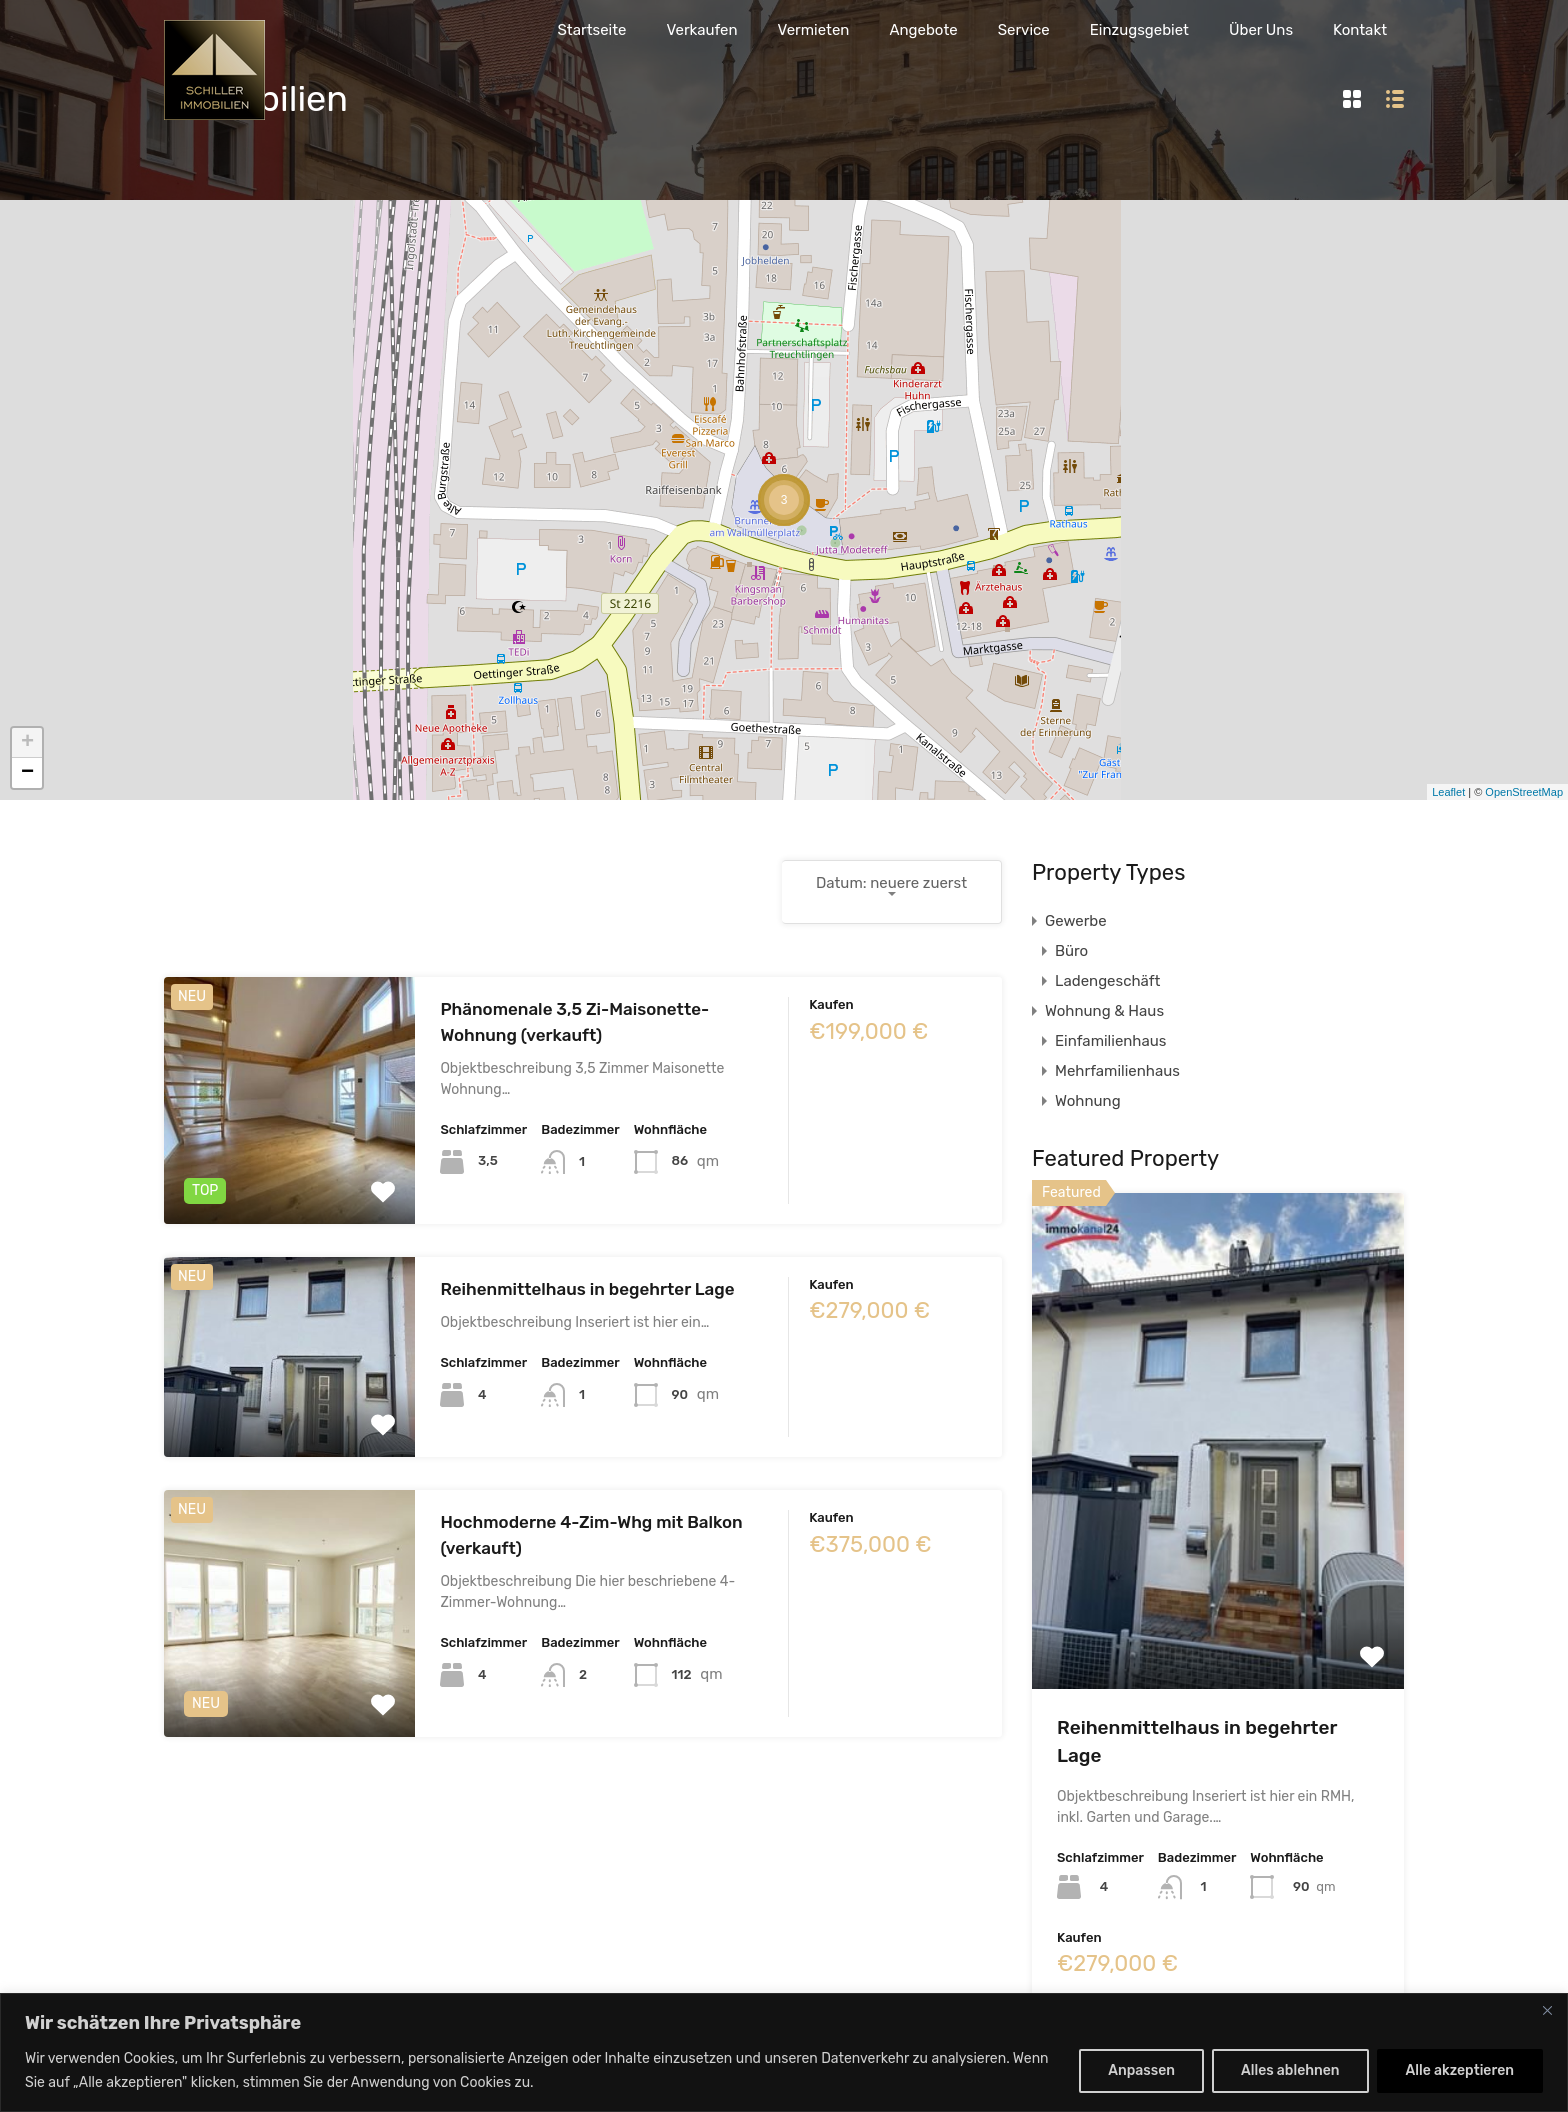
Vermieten (814, 30)
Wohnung (1088, 1101)
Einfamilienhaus (1110, 1041)
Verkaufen (701, 30)
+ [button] (27, 743)
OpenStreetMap (1524, 792)
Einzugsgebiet (1139, 30)
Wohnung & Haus (1104, 1011)
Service (1024, 30)
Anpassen (1141, 2070)
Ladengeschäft (1107, 981)
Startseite (591, 30)
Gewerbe (1076, 921)
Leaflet (1448, 792)
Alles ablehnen (1290, 2070)
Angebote (923, 30)
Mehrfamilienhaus (1117, 1071)
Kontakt (1360, 30)
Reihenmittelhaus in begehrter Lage (587, 1289)
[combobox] (892, 892)
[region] (784, 2052)
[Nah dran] (1547, 2010)
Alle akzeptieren (1460, 2070)
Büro (1071, 951)
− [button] (27, 773)
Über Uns (1261, 30)
